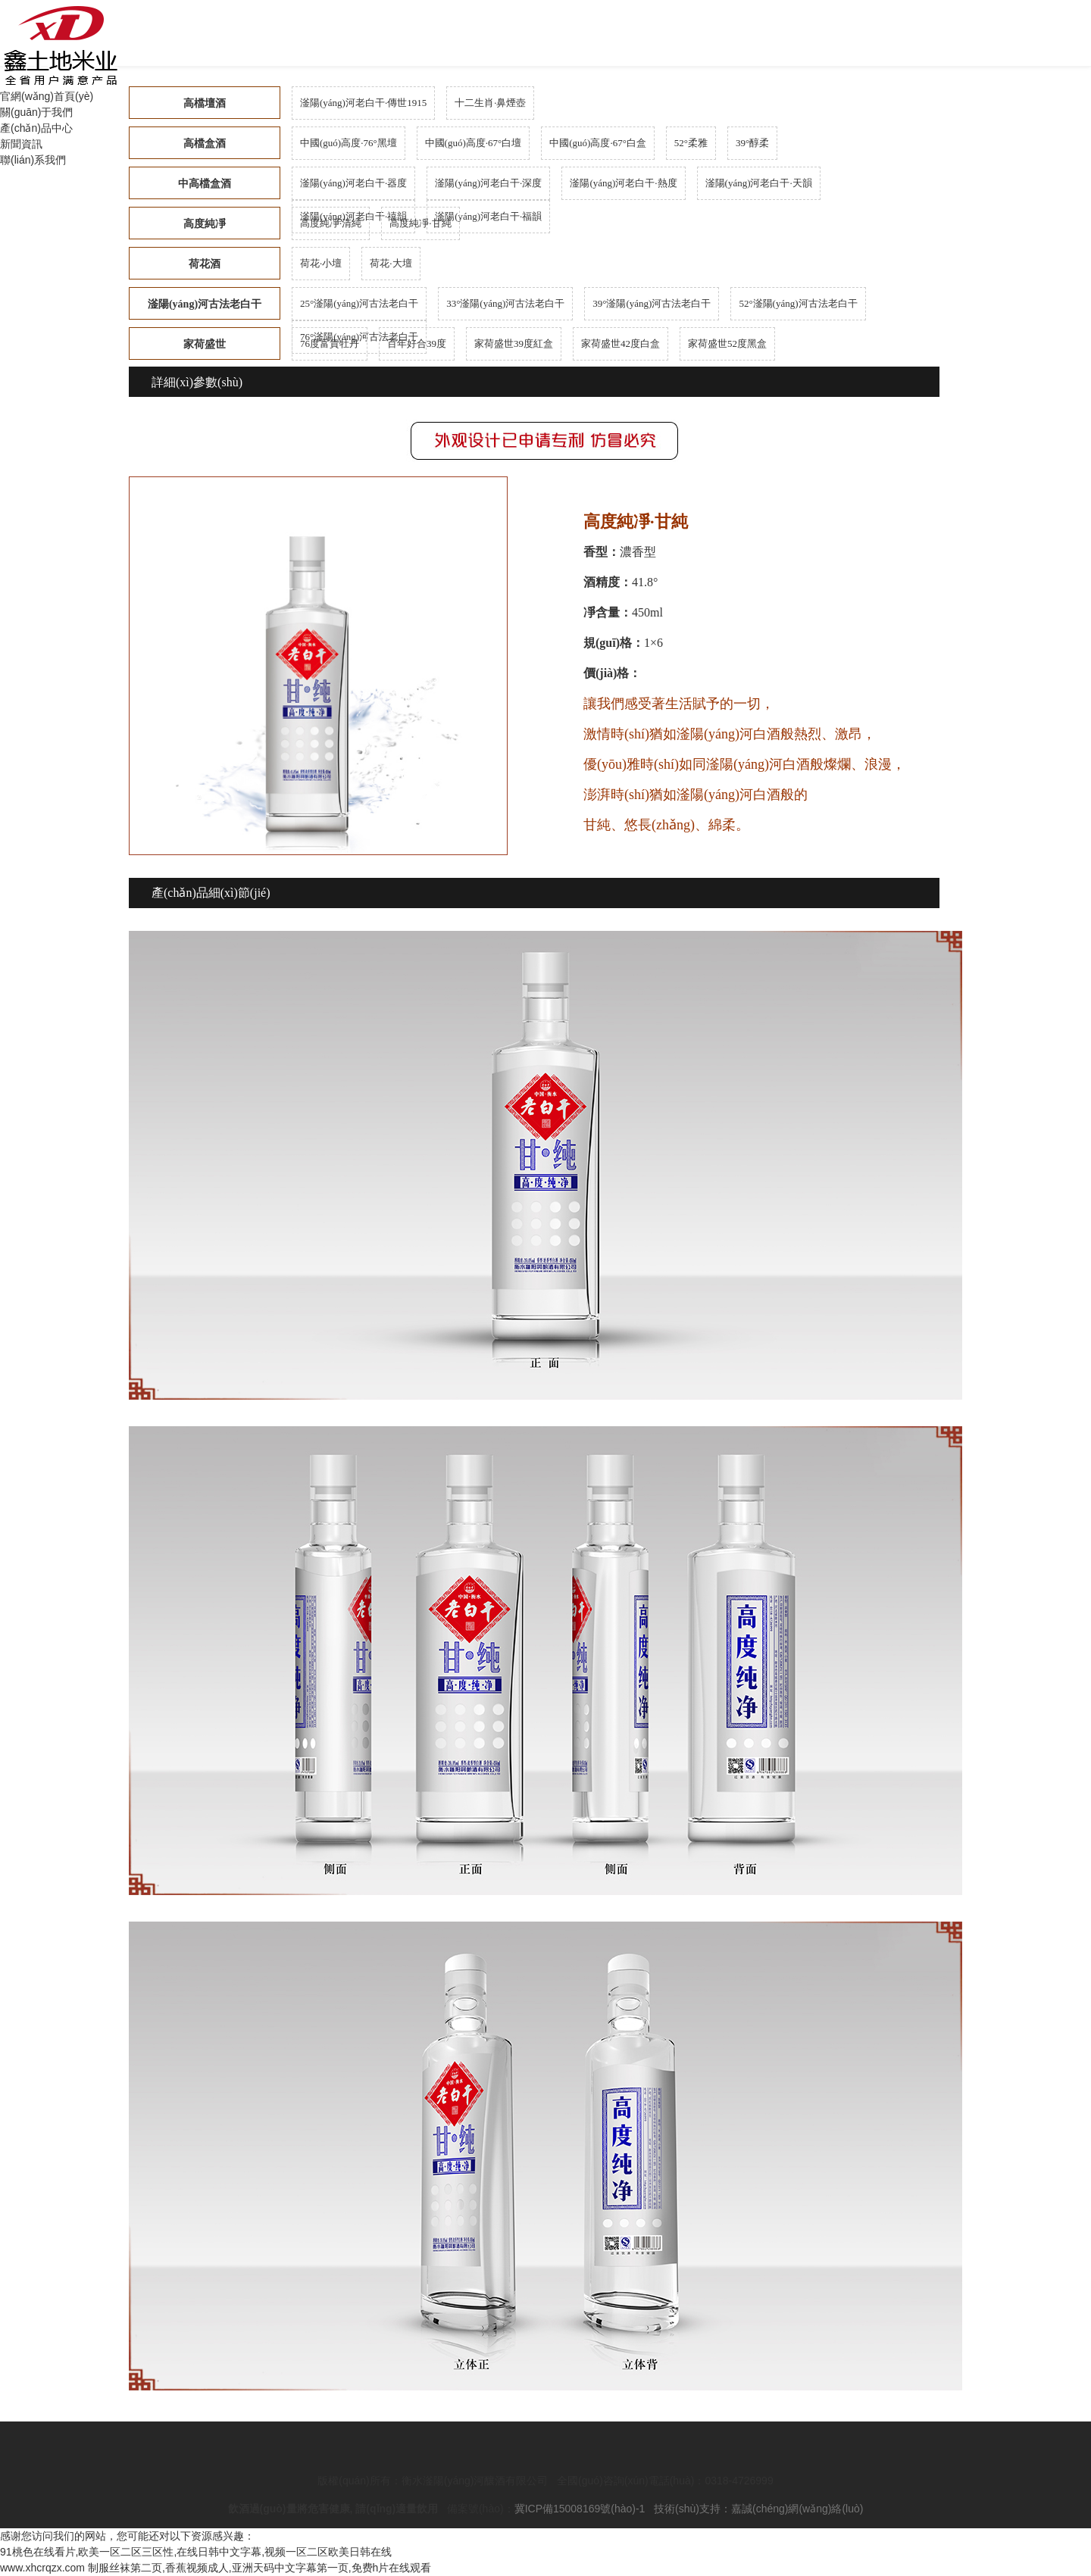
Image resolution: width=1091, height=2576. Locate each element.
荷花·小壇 (321, 263)
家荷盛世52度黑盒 (727, 343)
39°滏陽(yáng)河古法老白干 (651, 303)
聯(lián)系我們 (33, 160)
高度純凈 (204, 223)
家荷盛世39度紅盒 (513, 343)
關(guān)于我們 (36, 112)
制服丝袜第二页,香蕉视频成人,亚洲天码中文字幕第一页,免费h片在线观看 (259, 2568)
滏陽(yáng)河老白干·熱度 (623, 183)
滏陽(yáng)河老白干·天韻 (758, 183)
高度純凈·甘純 (420, 223)
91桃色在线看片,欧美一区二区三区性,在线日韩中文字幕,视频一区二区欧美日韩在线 (196, 2552)
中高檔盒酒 (204, 183)
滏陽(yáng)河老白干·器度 (353, 183)
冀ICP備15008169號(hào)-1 (580, 2509)
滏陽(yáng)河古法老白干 (204, 304)
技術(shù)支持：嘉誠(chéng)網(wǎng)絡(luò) (758, 2509)
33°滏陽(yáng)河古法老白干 (505, 303)
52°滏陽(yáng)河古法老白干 (798, 303)
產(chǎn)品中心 (36, 128)
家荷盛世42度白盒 (620, 343)
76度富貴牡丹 (329, 343)
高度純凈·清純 (330, 223)
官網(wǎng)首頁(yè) (46, 96)
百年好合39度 (416, 343)
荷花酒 (204, 264)
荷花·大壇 (390, 263)
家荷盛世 (204, 344)
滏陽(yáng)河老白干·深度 (488, 183)
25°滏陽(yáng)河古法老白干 (359, 303)
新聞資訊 (21, 144)
